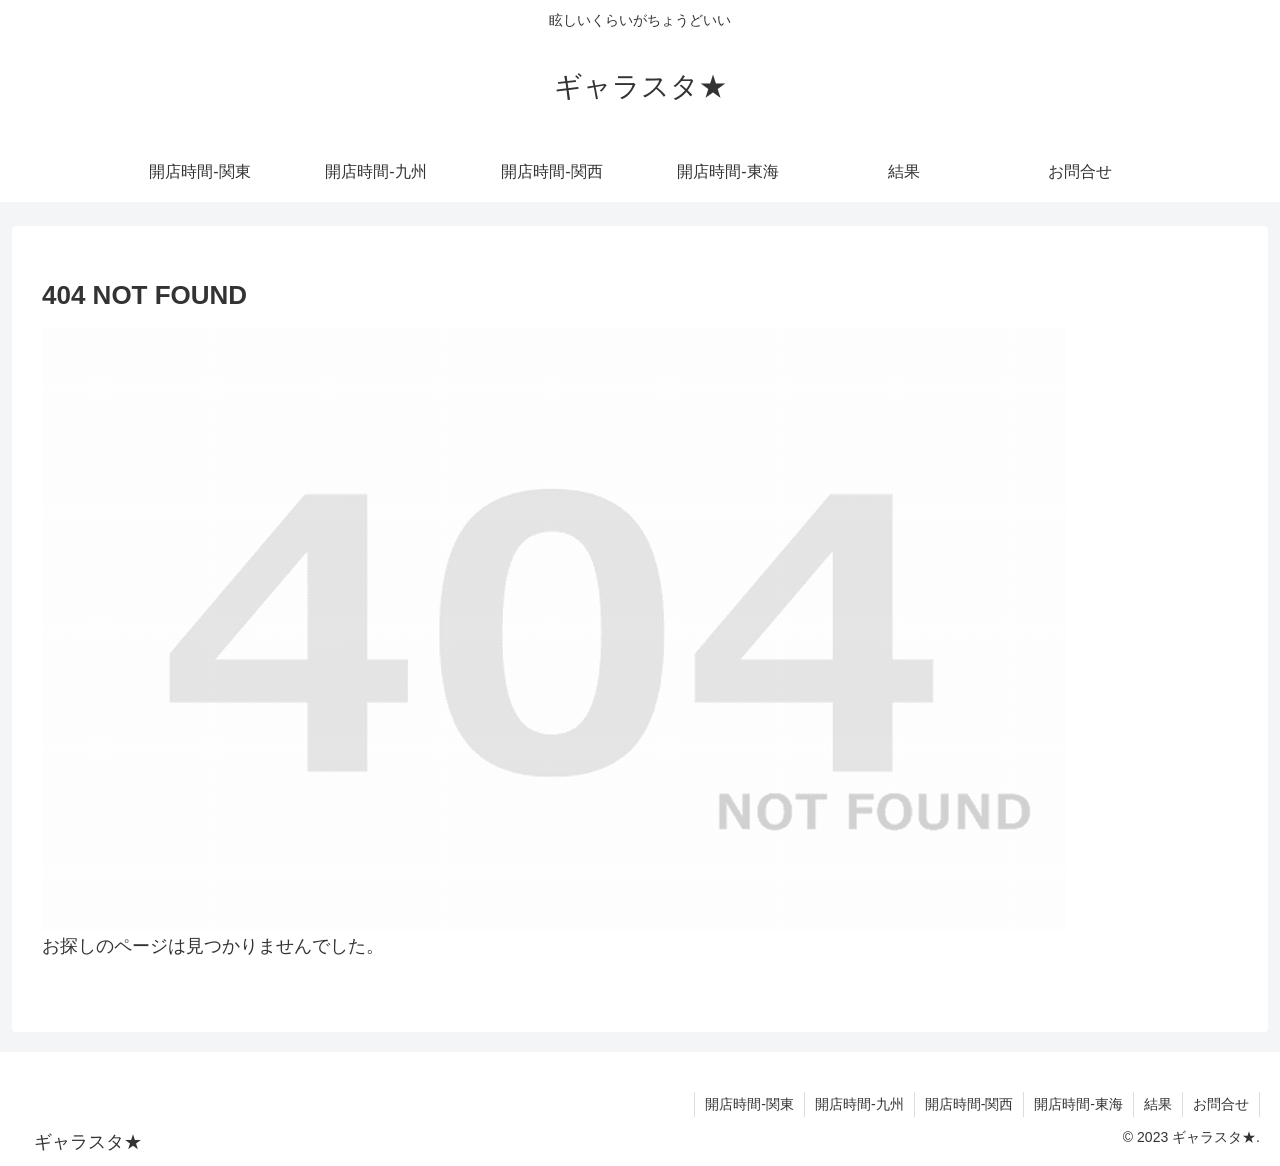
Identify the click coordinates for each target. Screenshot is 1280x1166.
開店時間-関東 (749, 1104)
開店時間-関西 (969, 1104)
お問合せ (1221, 1104)
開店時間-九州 (859, 1104)
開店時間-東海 (1078, 1104)
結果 (1158, 1104)
